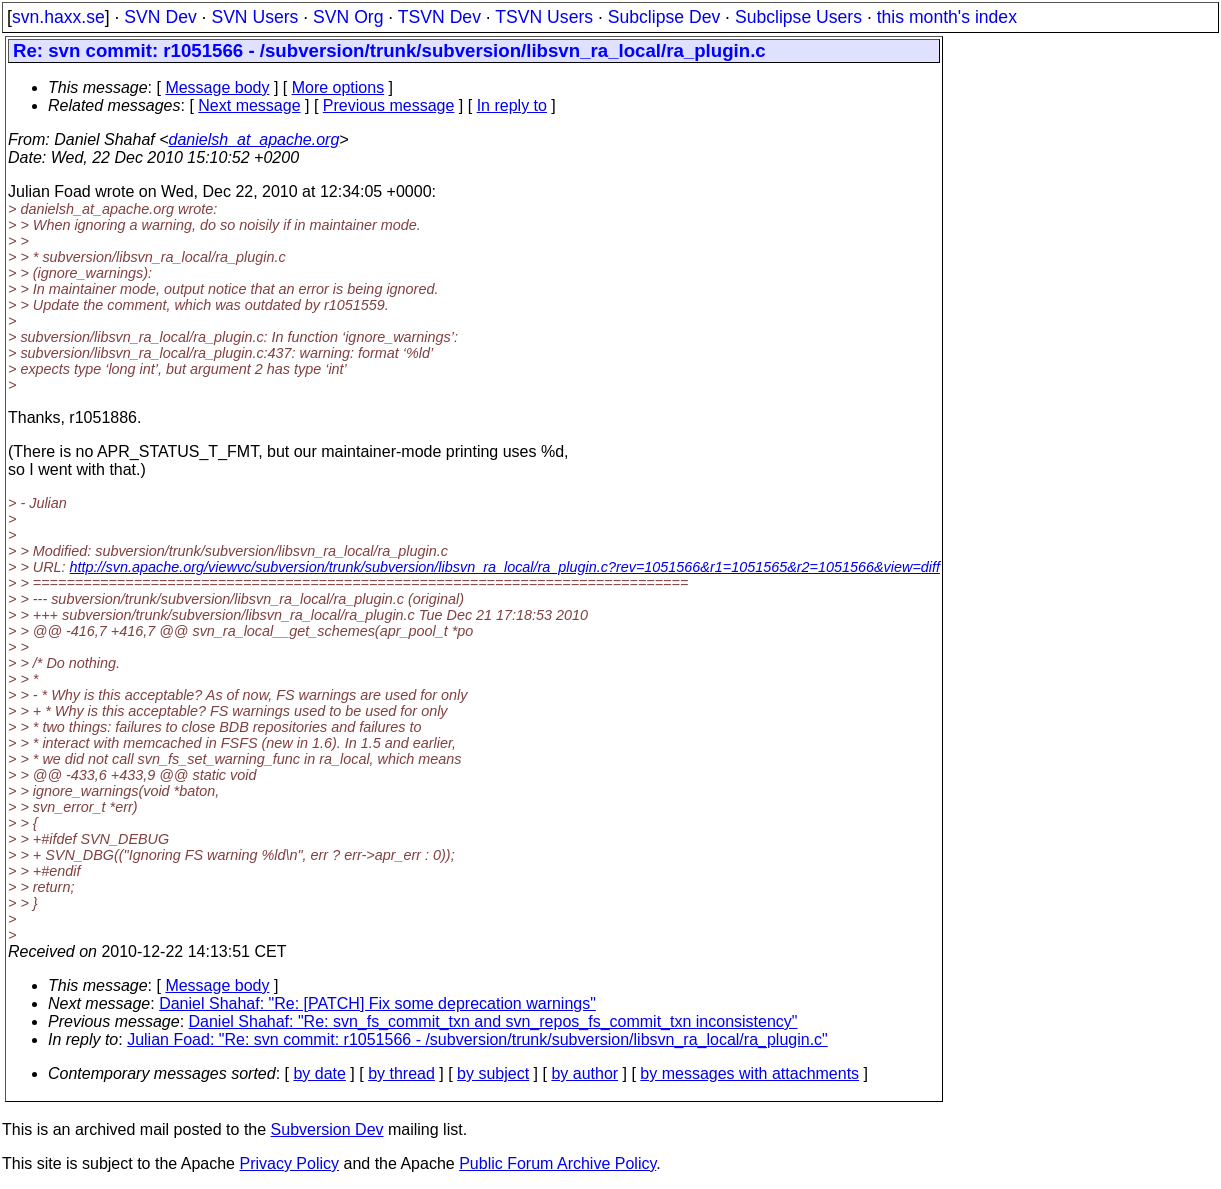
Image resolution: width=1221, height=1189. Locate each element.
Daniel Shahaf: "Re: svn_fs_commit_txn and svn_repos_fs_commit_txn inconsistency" (493, 1021)
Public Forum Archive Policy (557, 1163)
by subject (493, 1073)
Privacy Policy (289, 1163)
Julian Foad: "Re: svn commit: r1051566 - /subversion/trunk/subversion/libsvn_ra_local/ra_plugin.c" (477, 1039)
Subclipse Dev (664, 17)
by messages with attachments (749, 1073)
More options (338, 87)
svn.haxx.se (58, 17)
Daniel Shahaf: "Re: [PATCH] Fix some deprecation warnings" (377, 1003)
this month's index (947, 17)
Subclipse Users (798, 17)
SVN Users (254, 17)
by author (584, 1073)
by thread (401, 1073)
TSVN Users (544, 17)
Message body (217, 87)
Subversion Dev (327, 1129)
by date (319, 1073)
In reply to (512, 105)
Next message (249, 105)
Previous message (389, 105)
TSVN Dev (439, 17)
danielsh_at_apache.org (254, 139)
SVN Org (348, 17)
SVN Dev (160, 17)
